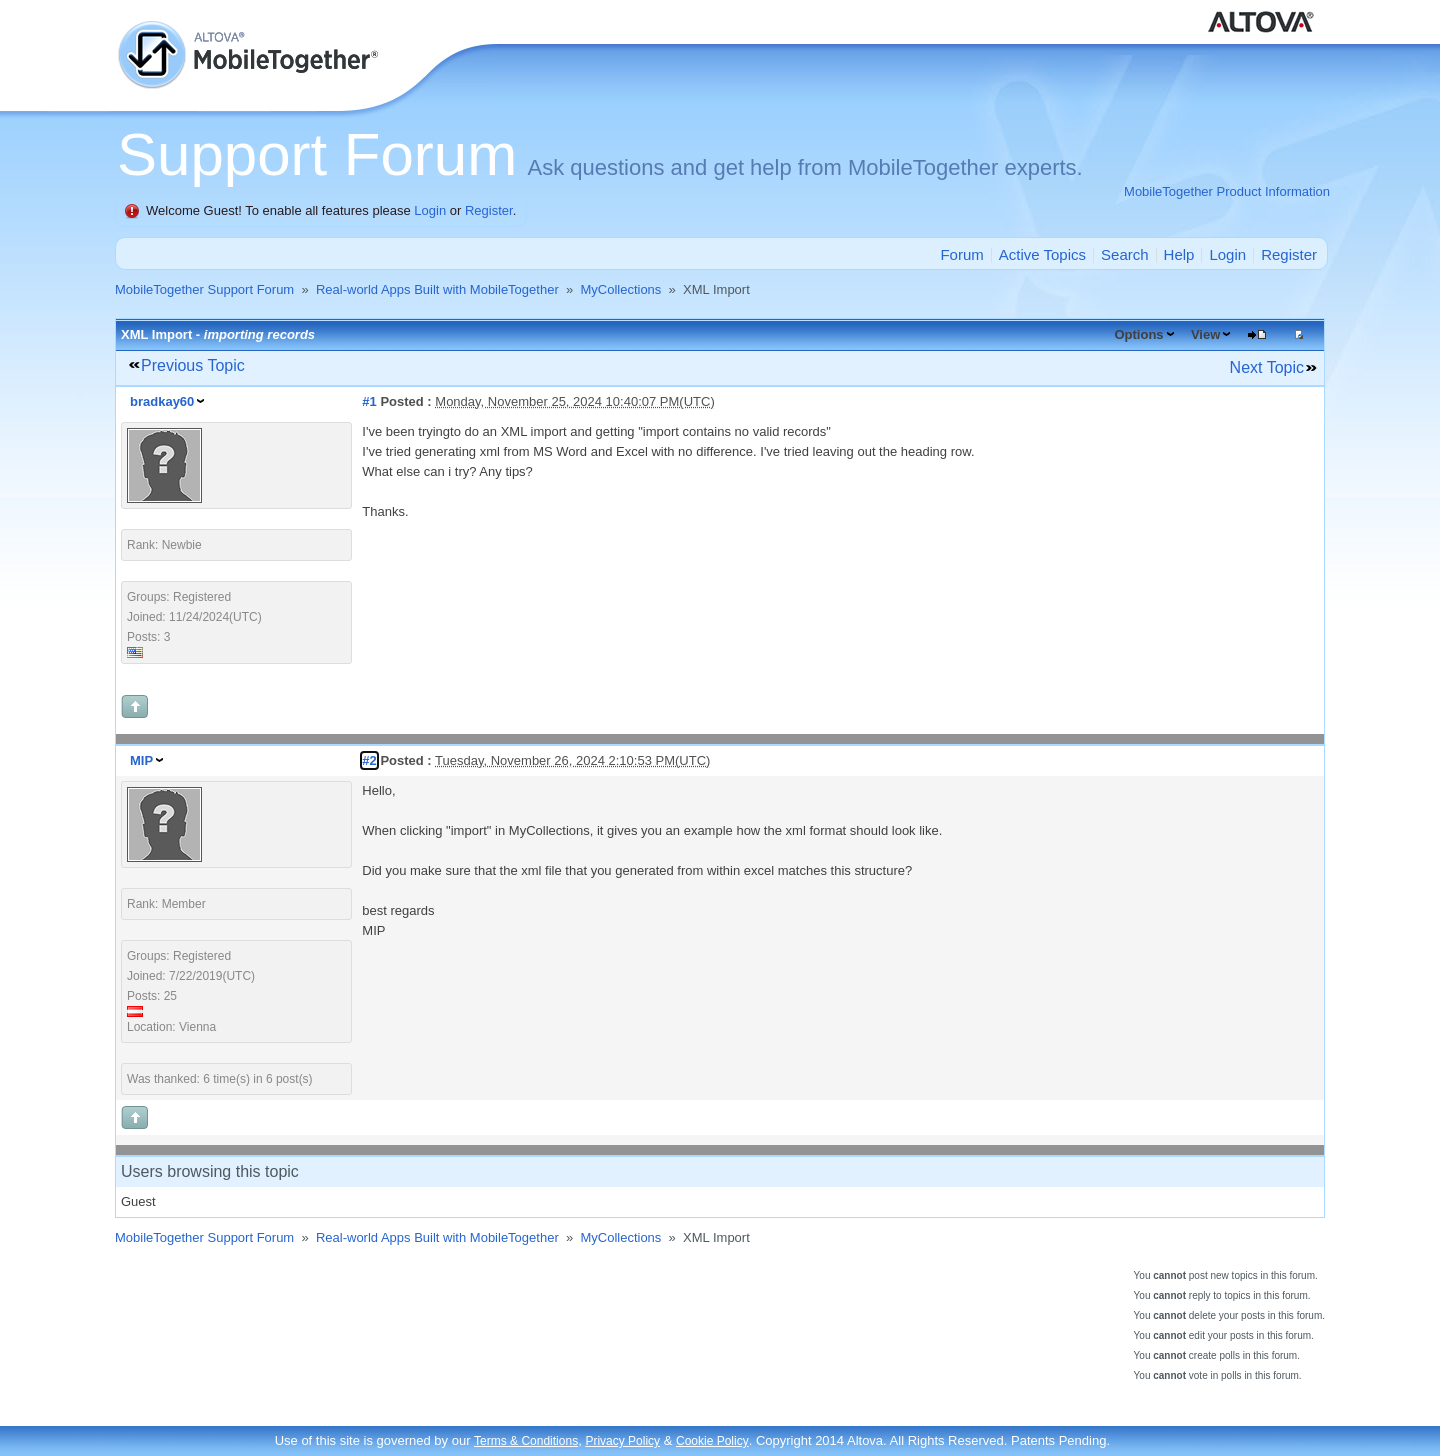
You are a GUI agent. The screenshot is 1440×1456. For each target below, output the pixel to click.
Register (489, 210)
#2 (369, 760)
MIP (141, 760)
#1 (369, 401)
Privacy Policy (622, 1441)
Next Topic (1267, 367)
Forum (961, 254)
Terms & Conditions (526, 1441)
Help (1179, 254)
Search (1125, 254)
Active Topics (1042, 254)
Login (430, 210)
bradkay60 (162, 401)
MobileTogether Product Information (1227, 191)
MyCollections (620, 289)
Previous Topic (193, 365)
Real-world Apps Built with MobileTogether (437, 289)
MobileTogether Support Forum (204, 289)
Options (1138, 334)
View (1205, 334)
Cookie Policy (712, 1441)
